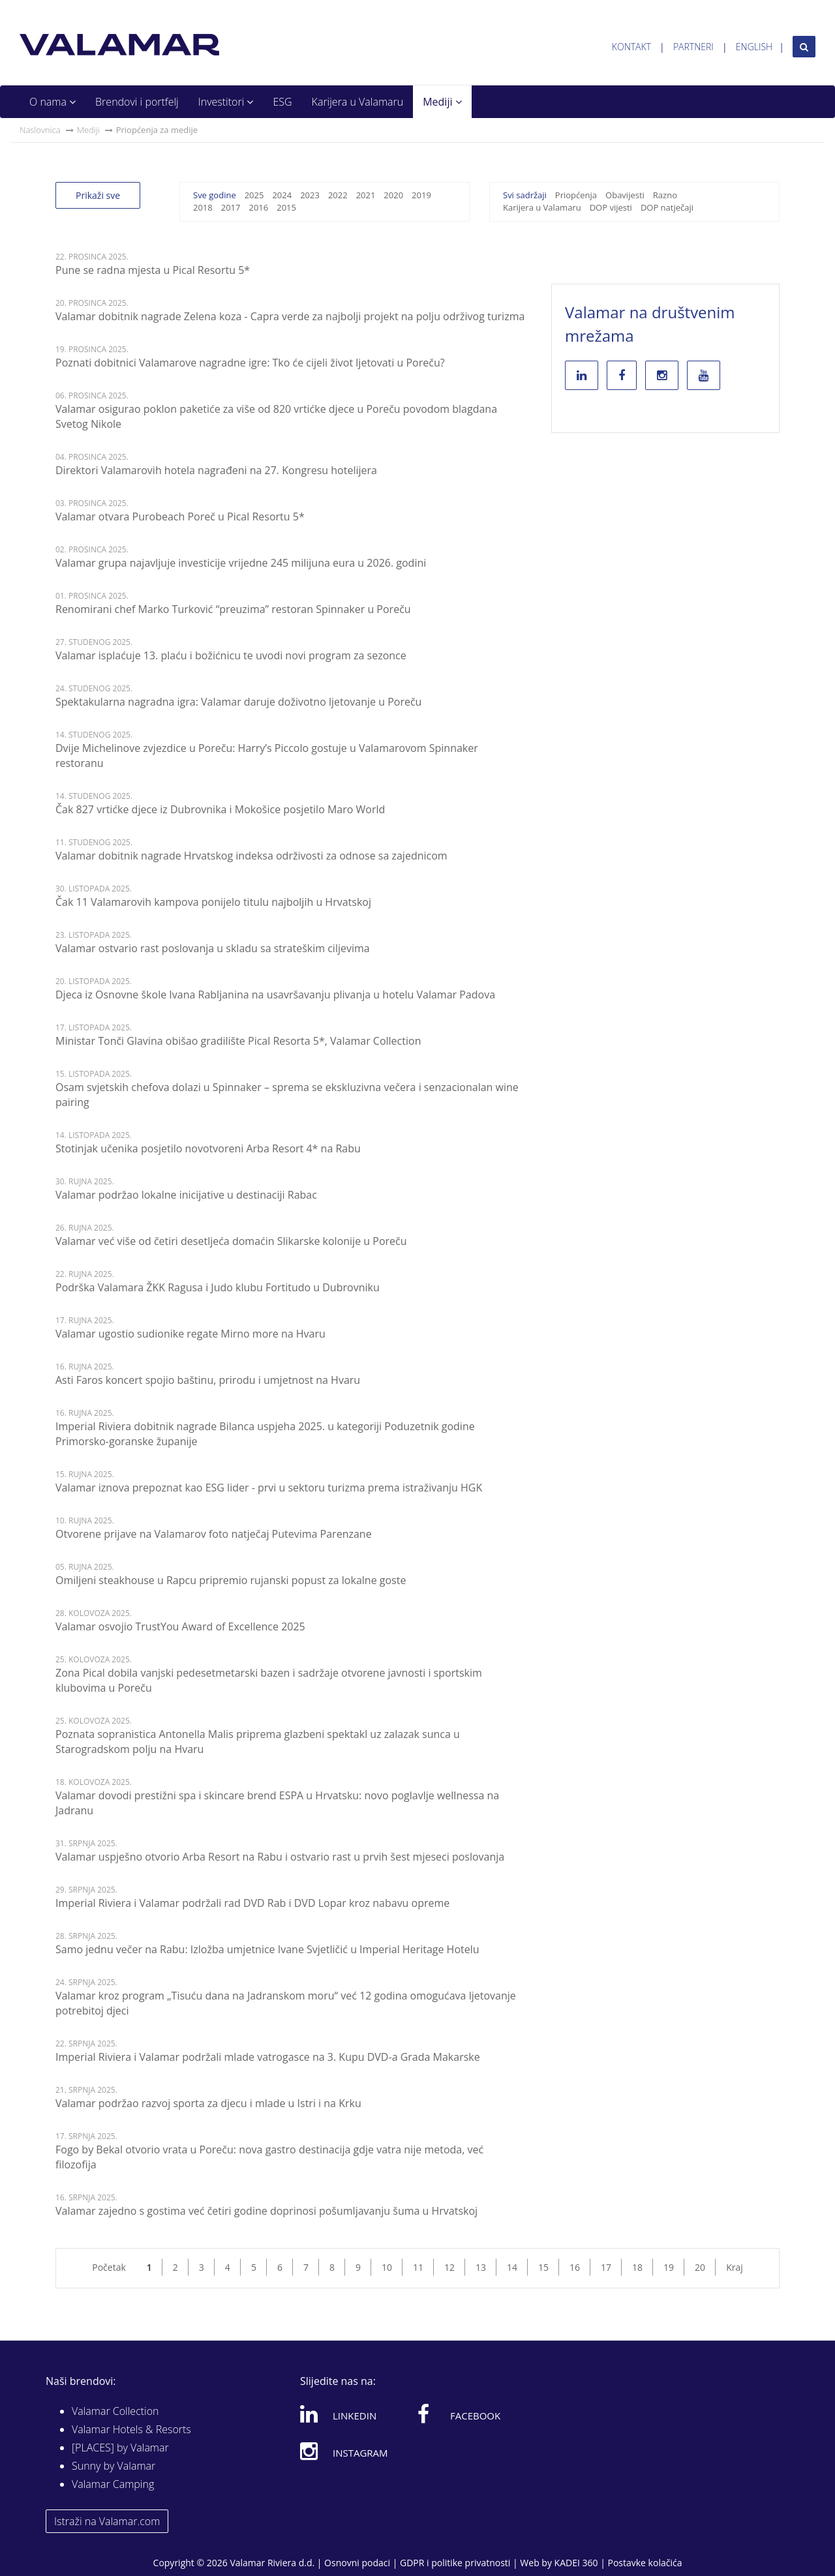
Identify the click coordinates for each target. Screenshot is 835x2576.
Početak (109, 2267)
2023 (310, 195)
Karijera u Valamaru (358, 102)
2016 (258, 207)
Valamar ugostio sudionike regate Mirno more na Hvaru (190, 1333)
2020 (393, 195)
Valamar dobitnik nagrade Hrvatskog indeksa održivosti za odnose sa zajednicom (251, 855)
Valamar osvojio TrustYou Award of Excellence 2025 (180, 1626)
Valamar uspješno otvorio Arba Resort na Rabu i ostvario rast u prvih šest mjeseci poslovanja (279, 1857)
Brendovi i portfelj (137, 102)
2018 (203, 207)
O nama (52, 102)
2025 (254, 195)
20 (700, 2267)
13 (481, 2267)
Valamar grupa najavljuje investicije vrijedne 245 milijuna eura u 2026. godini (240, 563)
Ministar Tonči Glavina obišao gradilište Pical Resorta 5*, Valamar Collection (238, 1041)
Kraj (734, 2267)
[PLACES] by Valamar (120, 2447)
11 (418, 2267)
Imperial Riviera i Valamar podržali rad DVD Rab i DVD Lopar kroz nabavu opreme (252, 1903)
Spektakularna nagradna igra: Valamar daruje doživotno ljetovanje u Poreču (238, 702)
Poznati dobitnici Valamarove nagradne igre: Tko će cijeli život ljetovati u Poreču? (250, 362)
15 (543, 2267)
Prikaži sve (98, 195)
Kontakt (631, 46)
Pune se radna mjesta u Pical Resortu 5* (152, 270)
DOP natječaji (667, 207)
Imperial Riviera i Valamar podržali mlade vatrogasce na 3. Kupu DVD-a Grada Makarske (267, 2057)
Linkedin (338, 2413)
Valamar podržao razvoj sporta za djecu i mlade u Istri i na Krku (208, 2103)
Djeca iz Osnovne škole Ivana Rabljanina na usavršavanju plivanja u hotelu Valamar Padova (275, 994)
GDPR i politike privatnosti (455, 2562)
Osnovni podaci (357, 2562)
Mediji (442, 102)
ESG (282, 102)
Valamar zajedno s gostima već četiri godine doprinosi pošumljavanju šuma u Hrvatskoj (266, 2211)
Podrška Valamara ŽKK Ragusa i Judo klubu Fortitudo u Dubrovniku (217, 1287)
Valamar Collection (115, 2411)
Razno (665, 195)
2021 (366, 195)
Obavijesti (625, 195)
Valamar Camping (113, 2484)
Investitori (226, 102)
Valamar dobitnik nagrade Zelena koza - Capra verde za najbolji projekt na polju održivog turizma (289, 316)
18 (637, 2267)
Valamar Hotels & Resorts (131, 2429)
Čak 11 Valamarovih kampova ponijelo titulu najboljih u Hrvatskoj (213, 902)
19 (668, 2267)
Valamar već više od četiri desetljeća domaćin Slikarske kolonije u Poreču (231, 1241)
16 (574, 2267)
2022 (338, 195)
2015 (286, 207)
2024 (282, 195)
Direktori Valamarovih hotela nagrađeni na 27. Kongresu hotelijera (216, 470)
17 (606, 2267)
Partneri (693, 46)
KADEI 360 (576, 2562)
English (754, 46)
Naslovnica (40, 130)
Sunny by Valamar (113, 2466)
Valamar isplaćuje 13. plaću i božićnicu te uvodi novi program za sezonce (230, 655)
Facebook (459, 2413)
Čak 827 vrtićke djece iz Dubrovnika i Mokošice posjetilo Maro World (220, 809)
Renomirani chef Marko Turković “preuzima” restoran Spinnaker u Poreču (233, 609)
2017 (231, 207)
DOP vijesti (611, 207)
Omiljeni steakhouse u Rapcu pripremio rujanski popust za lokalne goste (230, 1580)
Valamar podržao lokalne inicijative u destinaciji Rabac (186, 1195)
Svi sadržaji (525, 195)
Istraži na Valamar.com (107, 2521)
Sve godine (214, 195)
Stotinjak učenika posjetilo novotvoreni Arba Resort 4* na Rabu (208, 1148)
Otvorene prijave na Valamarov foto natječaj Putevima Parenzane (213, 1534)
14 (512, 2267)
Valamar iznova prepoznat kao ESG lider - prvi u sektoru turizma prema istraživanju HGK (268, 1487)
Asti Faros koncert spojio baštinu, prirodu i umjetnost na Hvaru (207, 1380)
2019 (421, 195)
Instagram (344, 2451)
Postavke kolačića (644, 2562)
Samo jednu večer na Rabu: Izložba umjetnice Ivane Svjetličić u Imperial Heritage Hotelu (267, 1949)
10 (387, 2267)
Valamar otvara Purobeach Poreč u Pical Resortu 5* (180, 516)
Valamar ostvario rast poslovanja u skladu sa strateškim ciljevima (212, 948)
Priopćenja (576, 195)
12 (449, 2267)
